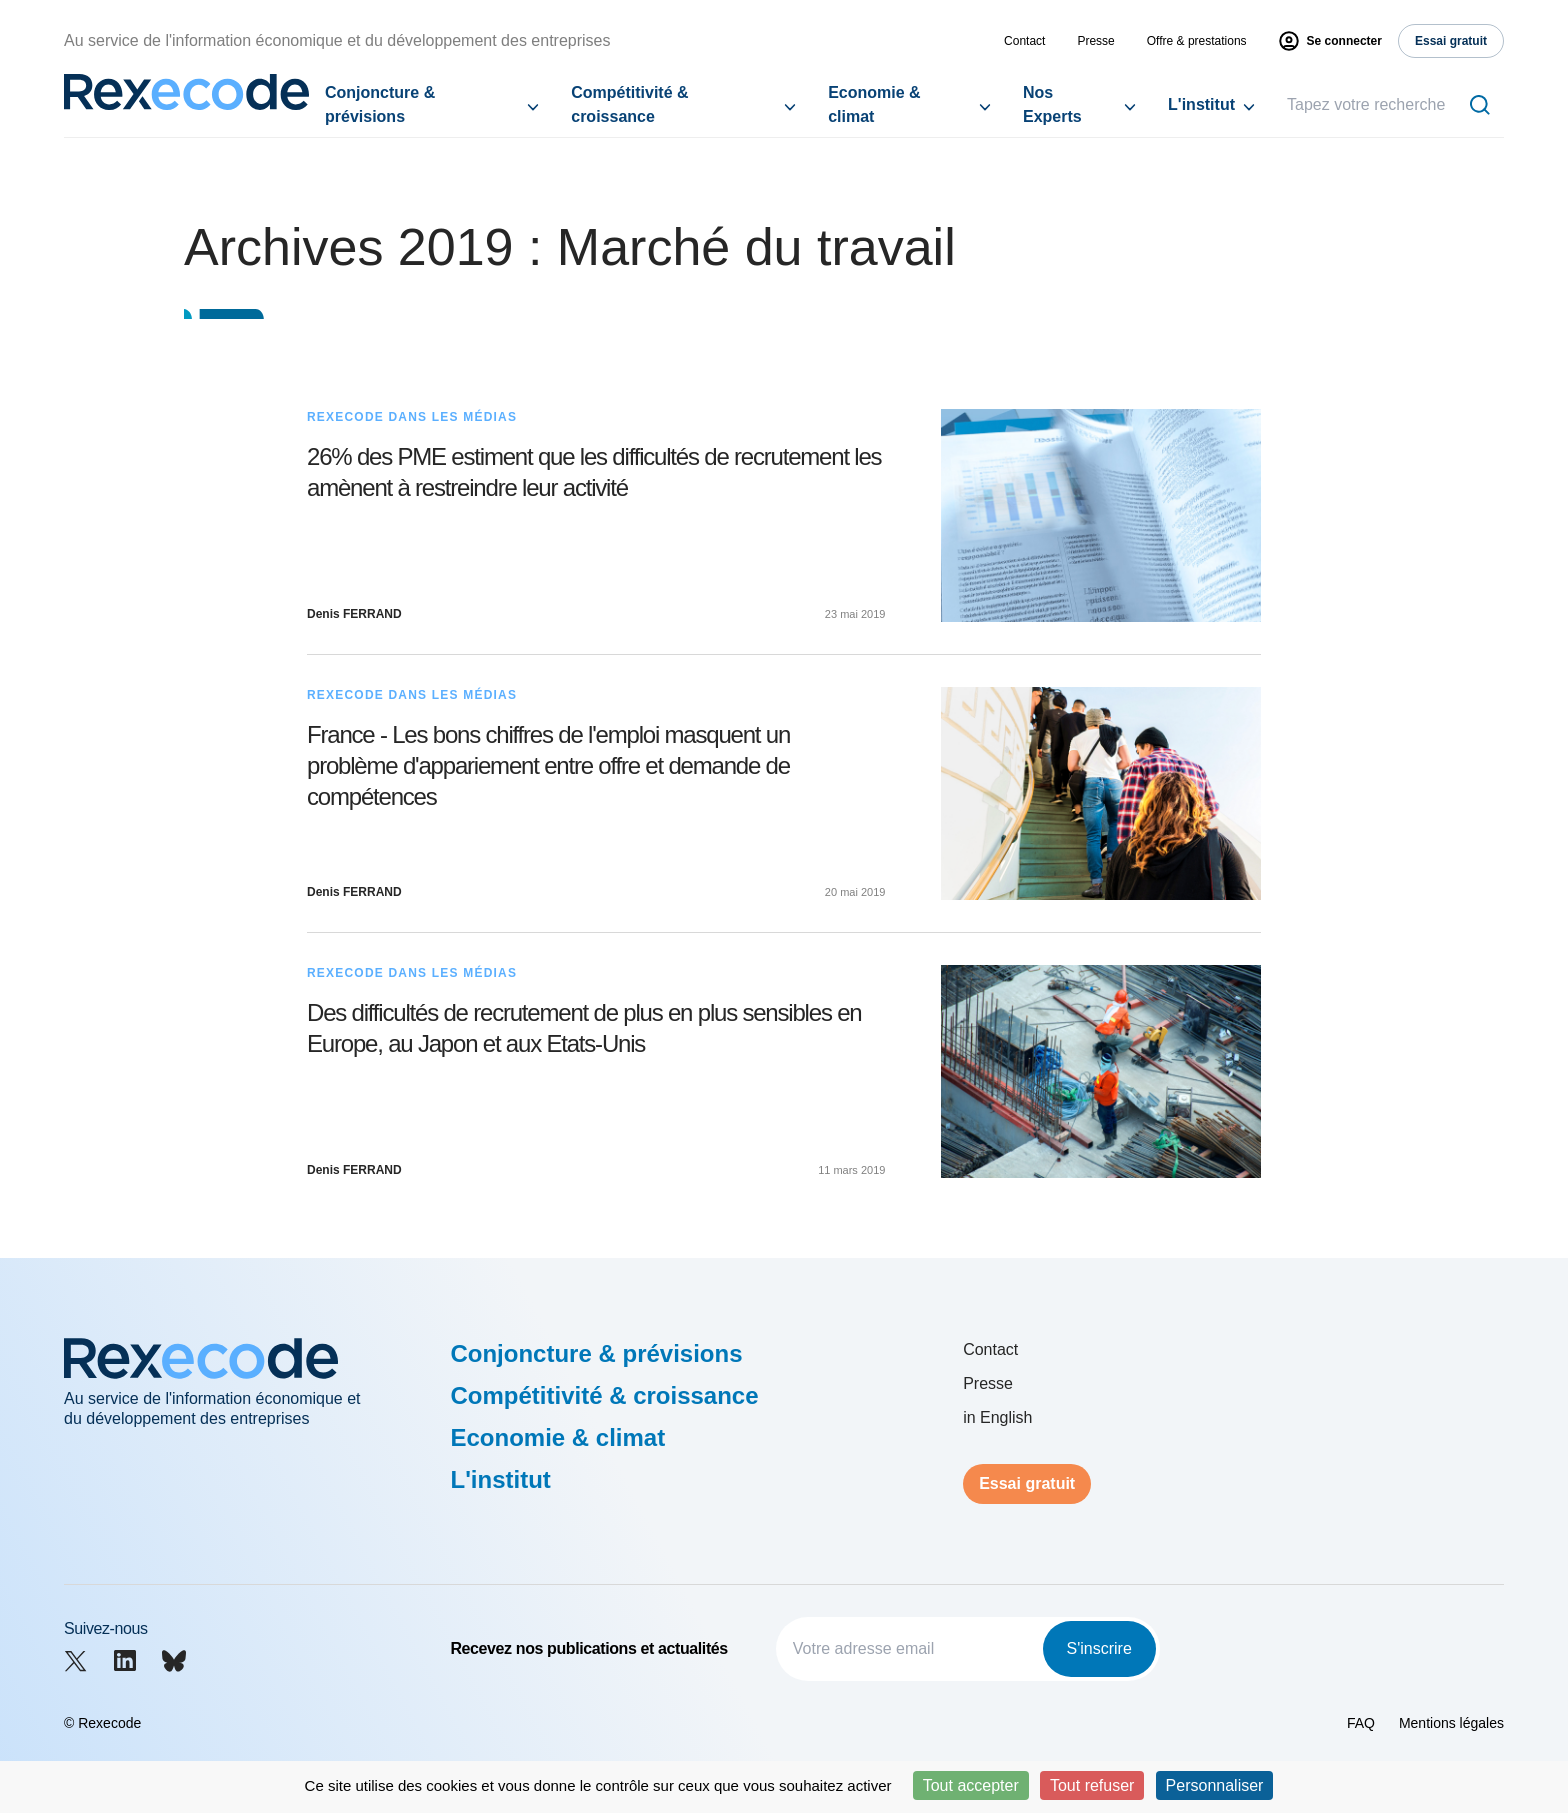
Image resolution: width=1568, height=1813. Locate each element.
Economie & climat (874, 104)
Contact (1024, 41)
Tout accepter (971, 1785)
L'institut (1201, 104)
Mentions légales (1451, 1723)
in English (997, 1417)
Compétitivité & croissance (629, 104)
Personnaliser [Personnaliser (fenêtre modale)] (1215, 1785)
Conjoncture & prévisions (380, 104)
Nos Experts (1052, 104)
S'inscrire (1099, 1648)
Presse (1095, 41)
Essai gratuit (1027, 1483)
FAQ (1361, 1723)
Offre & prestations (1197, 41)
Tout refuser (1092, 1785)
